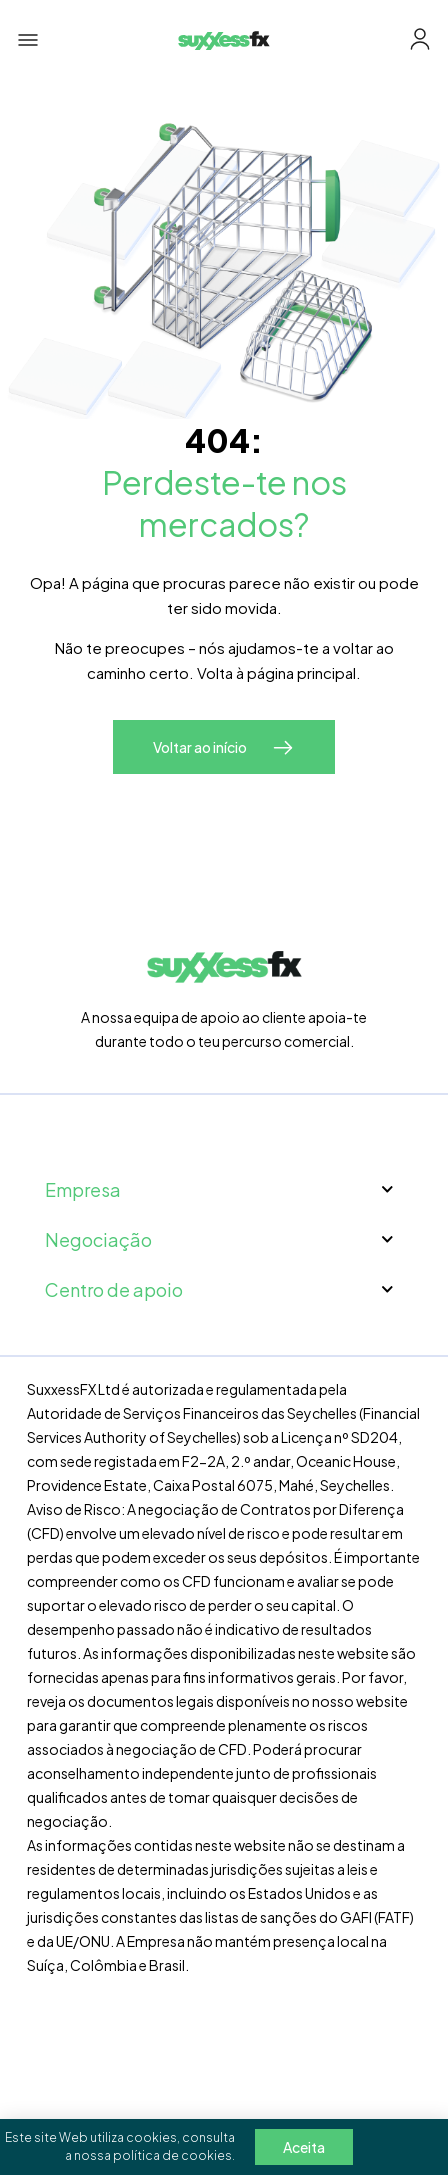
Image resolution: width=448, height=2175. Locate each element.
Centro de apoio (224, 1289)
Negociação (224, 1239)
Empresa (224, 1189)
